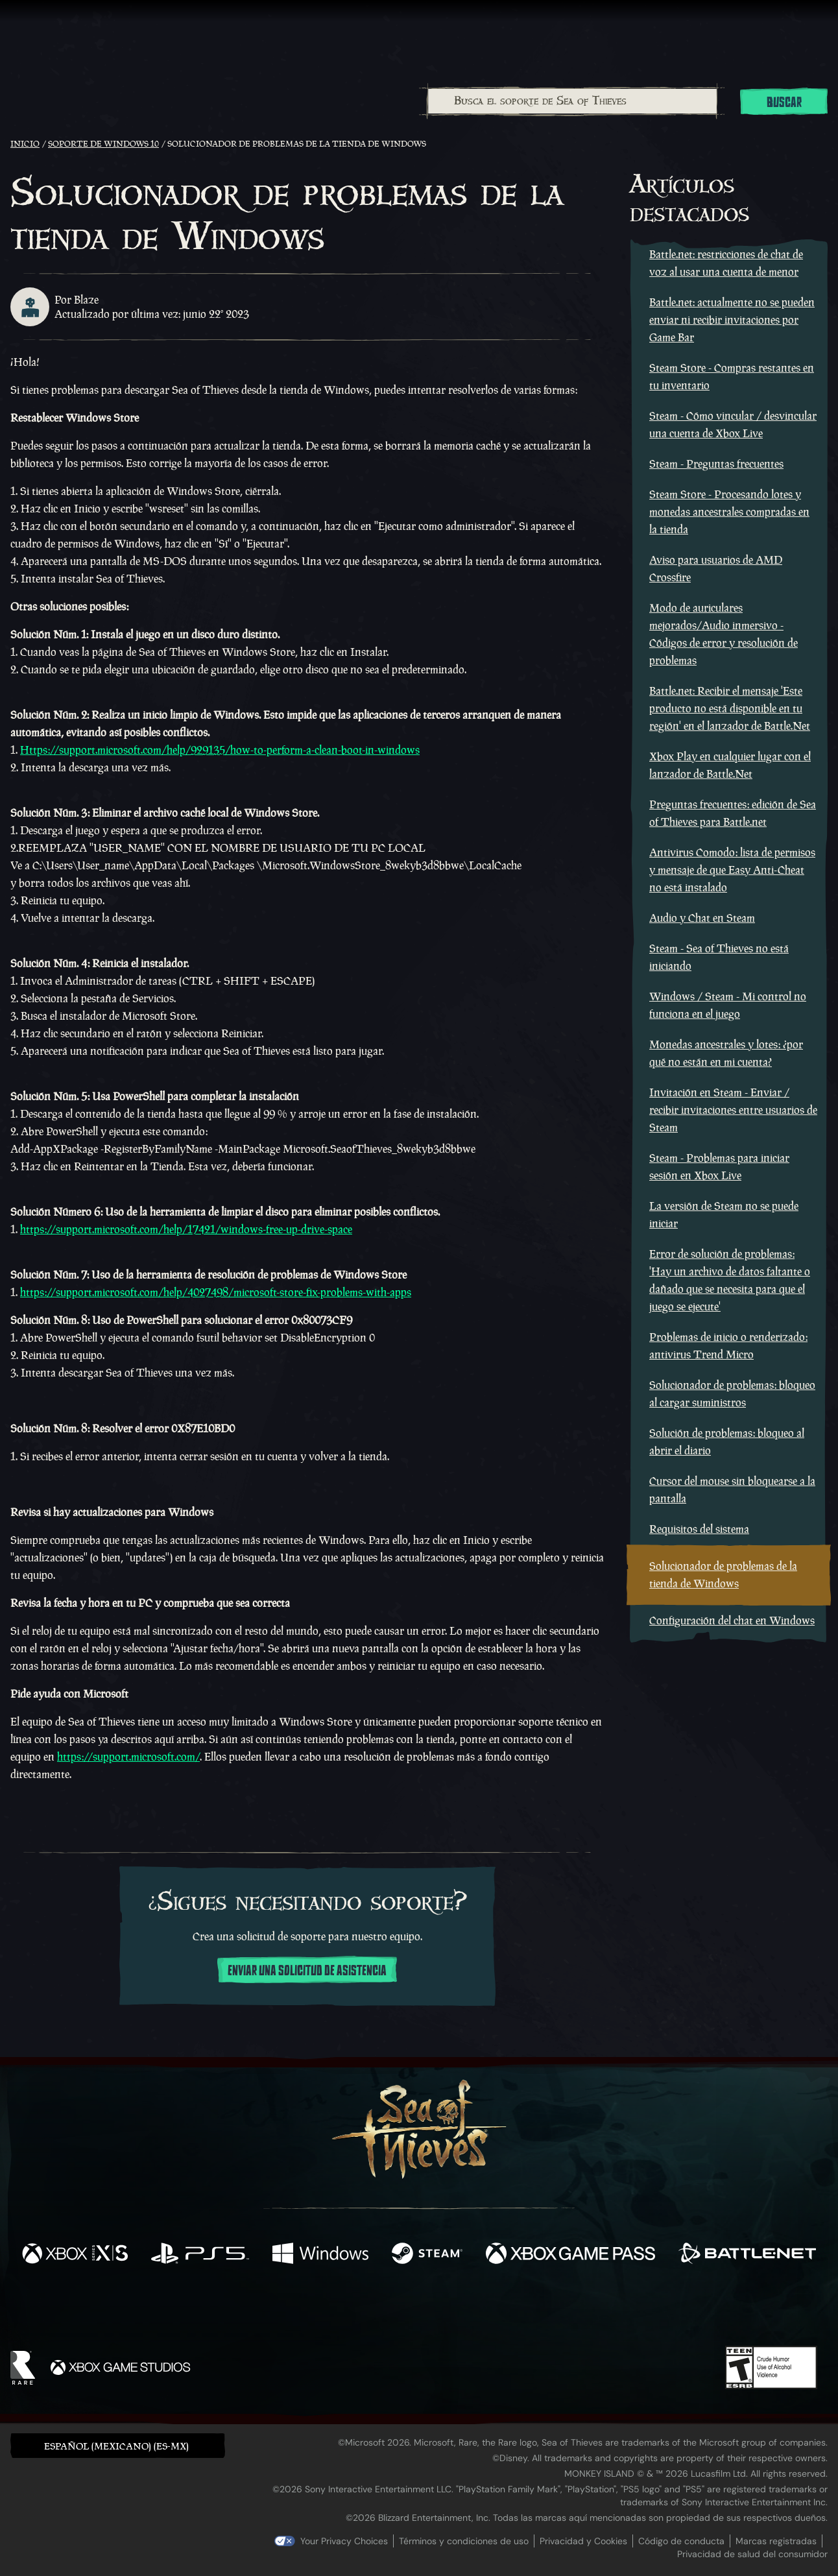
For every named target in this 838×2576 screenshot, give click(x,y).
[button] (117, 2445)
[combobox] (571, 101)
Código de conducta (681, 2541)
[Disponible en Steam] (427, 2255)
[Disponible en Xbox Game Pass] (570, 2255)
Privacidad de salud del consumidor (752, 2554)
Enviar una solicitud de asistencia (307, 1970)
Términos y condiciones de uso (464, 2541)
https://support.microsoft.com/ (128, 1757)
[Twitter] (323, 2308)
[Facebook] (289, 2307)
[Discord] (471, 2311)
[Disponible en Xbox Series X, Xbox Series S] (75, 2255)
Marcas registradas (776, 2541)
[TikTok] (508, 2309)
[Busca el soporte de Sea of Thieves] (572, 101)
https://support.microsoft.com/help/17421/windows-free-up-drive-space (186, 1229)
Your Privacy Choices (344, 2541)
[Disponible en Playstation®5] (200, 2255)
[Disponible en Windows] (320, 2255)
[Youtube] (416, 2308)
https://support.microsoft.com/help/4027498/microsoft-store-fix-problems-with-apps (215, 1292)
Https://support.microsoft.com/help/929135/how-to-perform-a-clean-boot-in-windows (220, 750)
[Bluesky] (544, 2310)
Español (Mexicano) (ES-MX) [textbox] (116, 2446)
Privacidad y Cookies (583, 2541)
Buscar (784, 102)
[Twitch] (360, 2309)
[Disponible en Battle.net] (747, 2255)
